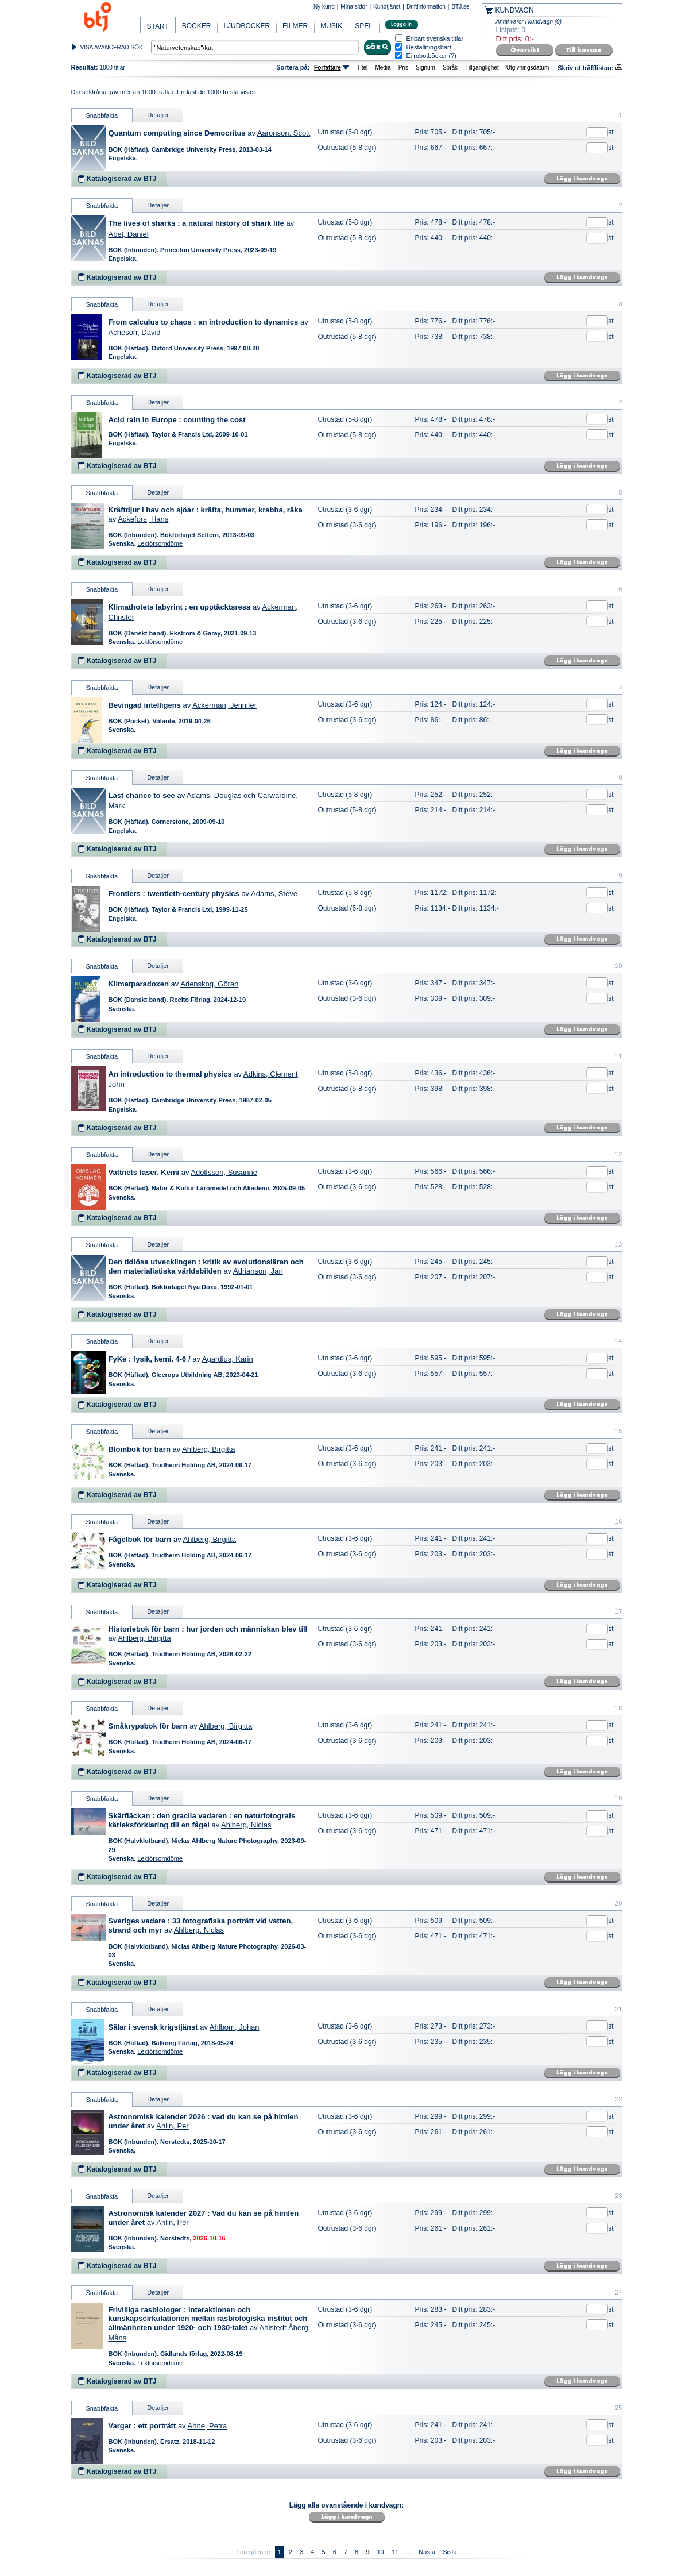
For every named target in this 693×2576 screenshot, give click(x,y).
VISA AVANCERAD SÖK (111, 47)
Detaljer (158, 114)
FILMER (295, 26)
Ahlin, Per (172, 2126)
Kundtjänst (386, 6)
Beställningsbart (428, 47)
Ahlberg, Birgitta (208, 1449)
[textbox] (255, 47)
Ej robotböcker (426, 55)
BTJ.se (460, 6)
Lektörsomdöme (160, 543)
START (158, 26)
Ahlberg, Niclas (246, 1825)
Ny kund (324, 6)
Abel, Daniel (129, 234)
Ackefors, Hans (143, 519)
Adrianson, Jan (258, 1271)
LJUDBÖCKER (246, 26)
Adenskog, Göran (209, 984)
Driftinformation (426, 6)
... (408, 2551)
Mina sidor (353, 6)
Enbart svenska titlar (435, 39)
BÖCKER (196, 26)
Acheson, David (135, 332)
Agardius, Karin (227, 1359)
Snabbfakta (102, 115)
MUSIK (331, 26)
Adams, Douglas (214, 795)
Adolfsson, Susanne (224, 1172)
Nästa (427, 2551)
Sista (449, 2551)
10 (380, 2551)
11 (395, 2551)
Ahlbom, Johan (235, 2027)
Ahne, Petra (207, 2425)
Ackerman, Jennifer (224, 705)
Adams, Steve (274, 893)
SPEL (364, 26)
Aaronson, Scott (284, 133)
